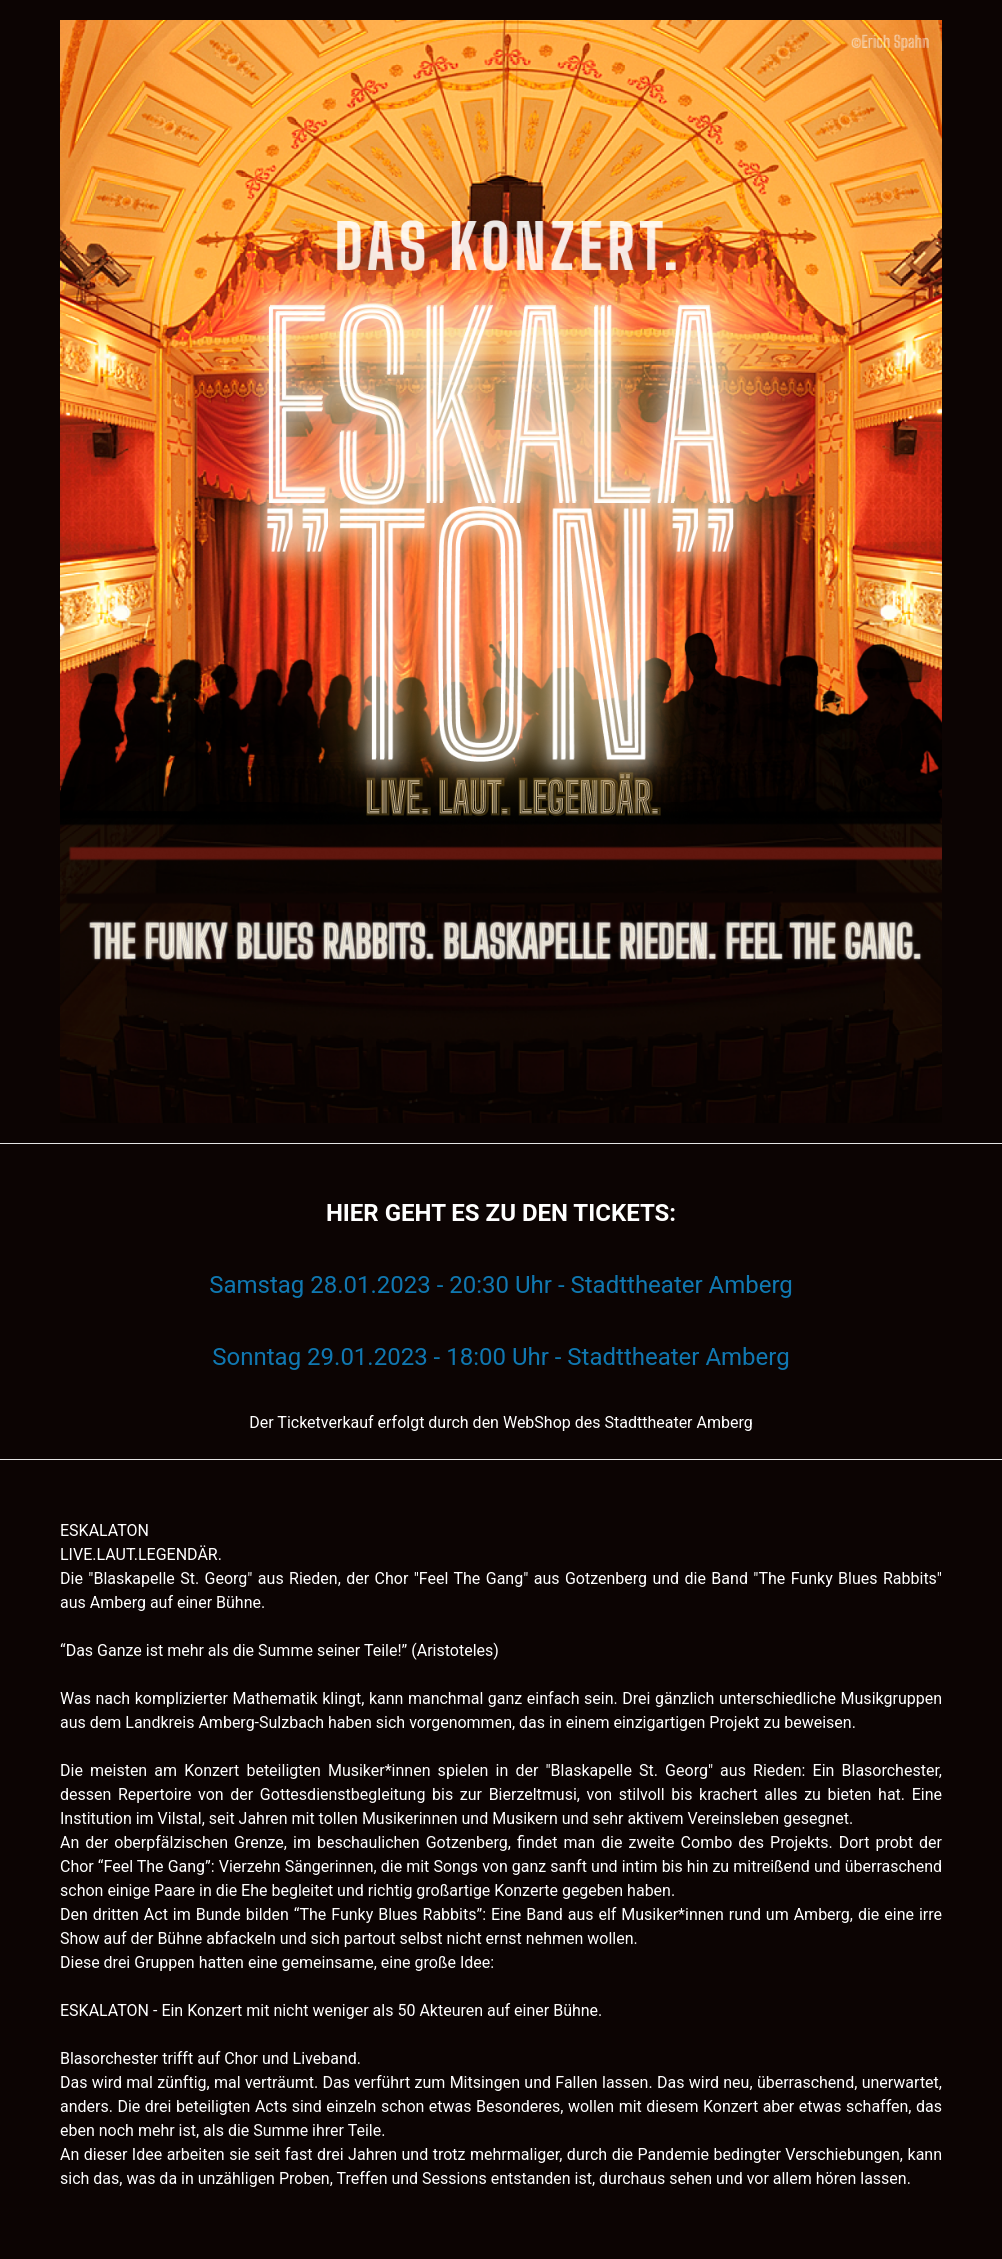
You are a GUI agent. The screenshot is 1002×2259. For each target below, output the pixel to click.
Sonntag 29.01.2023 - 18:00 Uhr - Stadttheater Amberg (500, 1357)
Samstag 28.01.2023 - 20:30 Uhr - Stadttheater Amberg (501, 1285)
